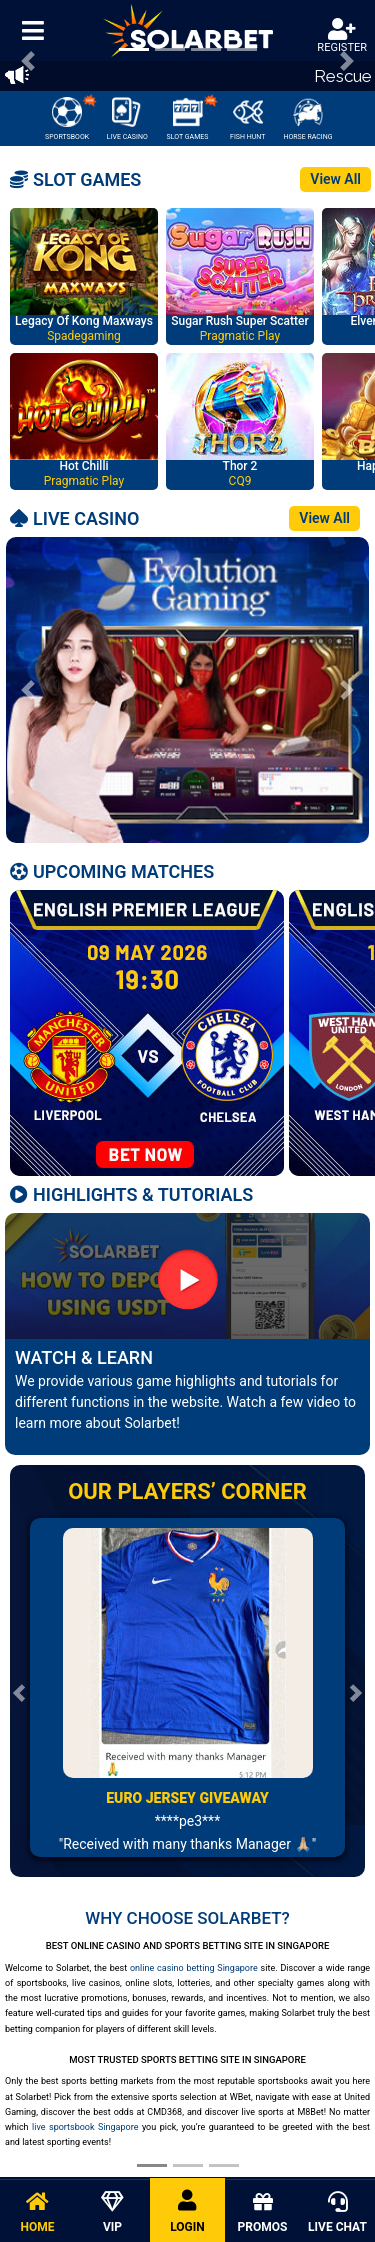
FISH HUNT (247, 119)
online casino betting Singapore (194, 1968)
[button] (28, 690)
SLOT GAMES (191, 117)
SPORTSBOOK (70, 117)
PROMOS (262, 2213)
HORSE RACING (307, 119)
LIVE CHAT (337, 2213)
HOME (37, 2213)
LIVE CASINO (127, 119)
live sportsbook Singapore (85, 2127)
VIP (112, 2213)
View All (335, 179)
